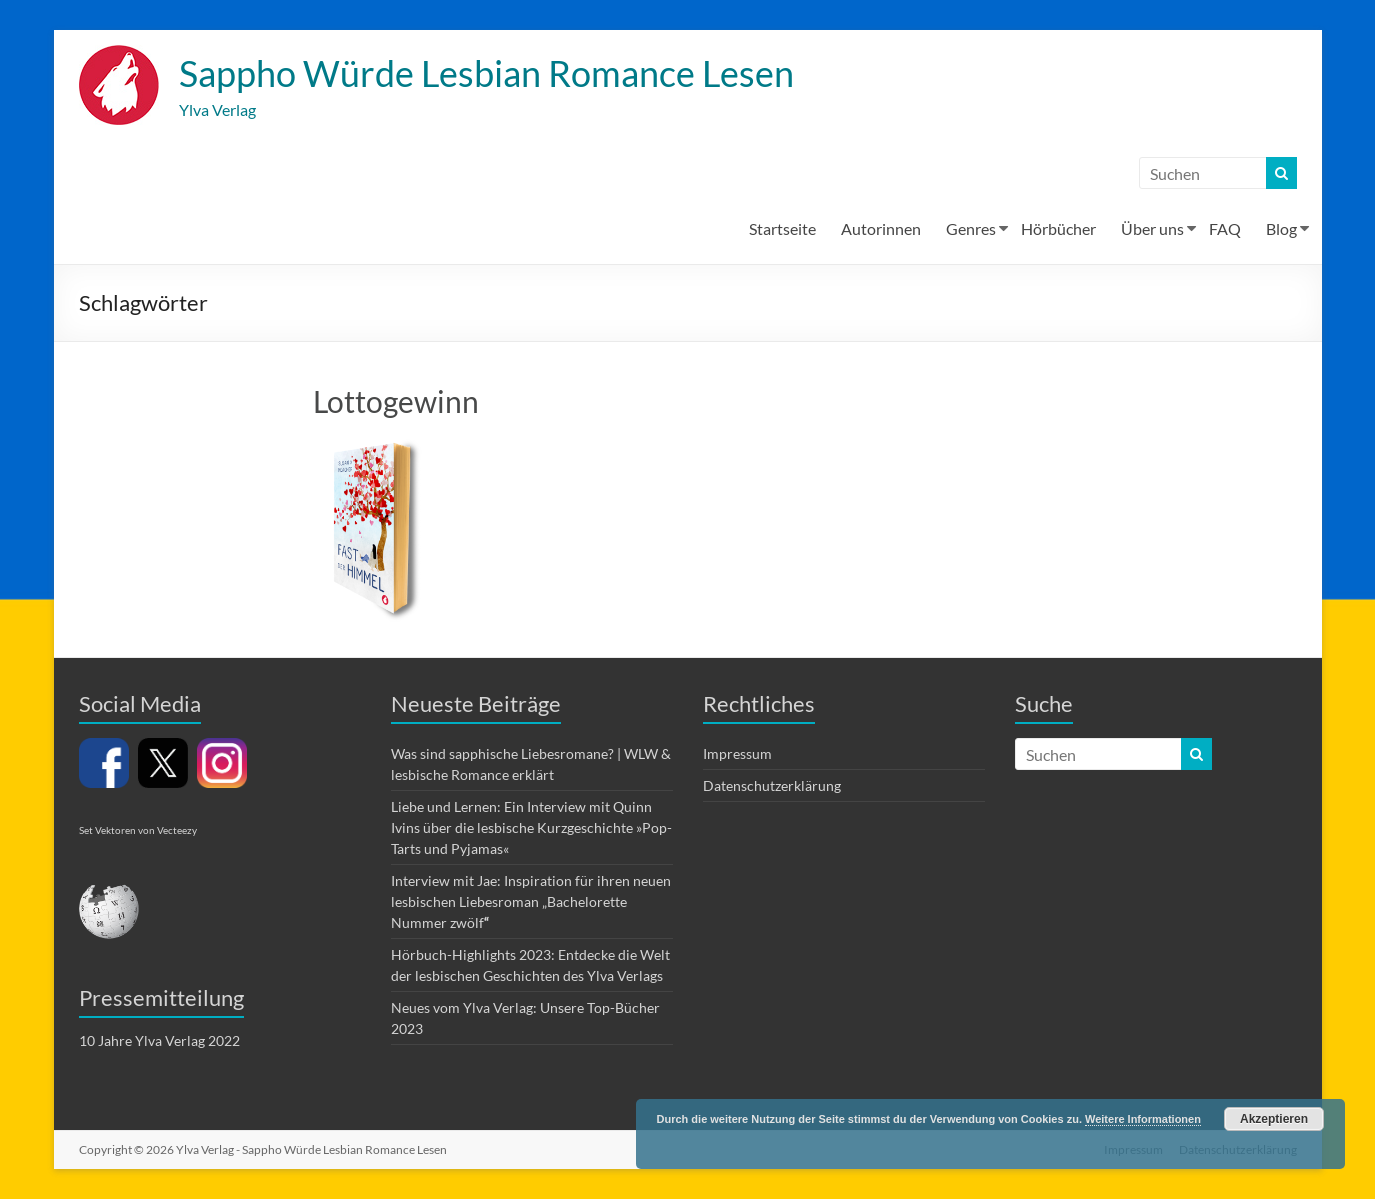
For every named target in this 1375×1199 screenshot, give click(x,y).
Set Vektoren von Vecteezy (138, 830)
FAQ (1225, 228)
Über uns (1152, 228)
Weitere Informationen (1143, 1119)
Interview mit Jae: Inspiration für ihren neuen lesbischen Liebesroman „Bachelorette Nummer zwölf (531, 901)
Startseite (782, 228)
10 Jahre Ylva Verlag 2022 (159, 1040)
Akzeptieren (1274, 1119)
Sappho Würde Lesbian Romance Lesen (486, 73)
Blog (1281, 228)
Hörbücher (1058, 228)
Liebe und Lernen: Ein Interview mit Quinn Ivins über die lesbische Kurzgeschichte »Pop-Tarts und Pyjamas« (531, 827)
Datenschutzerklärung (772, 785)
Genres (971, 228)
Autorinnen (881, 228)
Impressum (737, 753)
